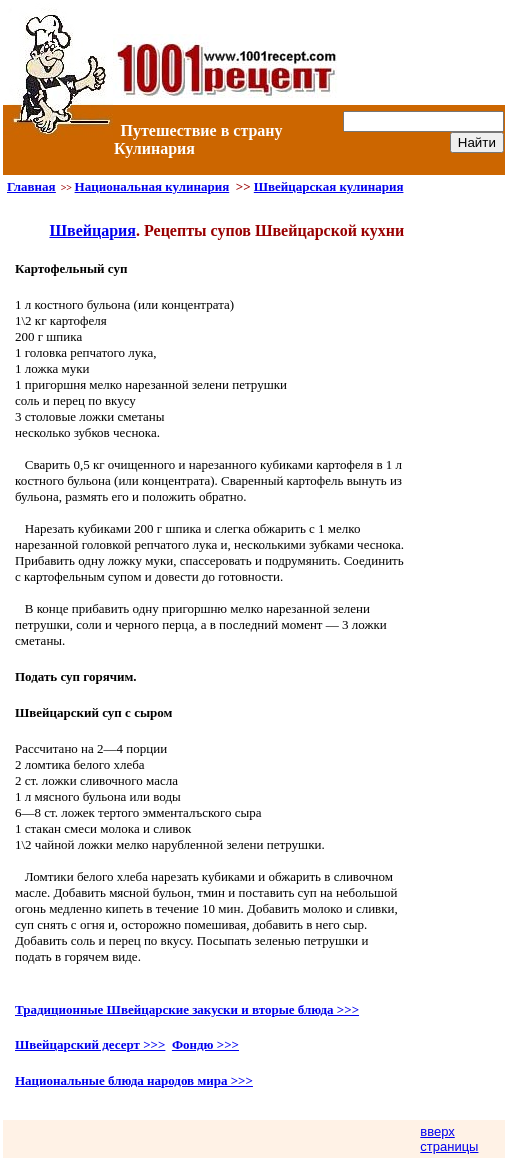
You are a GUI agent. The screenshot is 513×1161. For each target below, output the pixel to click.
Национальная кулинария (152, 186)
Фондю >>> (205, 1044)
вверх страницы (449, 1139)
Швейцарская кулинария (329, 186)
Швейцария (92, 230)
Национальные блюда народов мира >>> (134, 1080)
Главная (31, 186)
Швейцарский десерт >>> (90, 1044)
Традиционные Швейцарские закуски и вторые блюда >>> (187, 1009)
